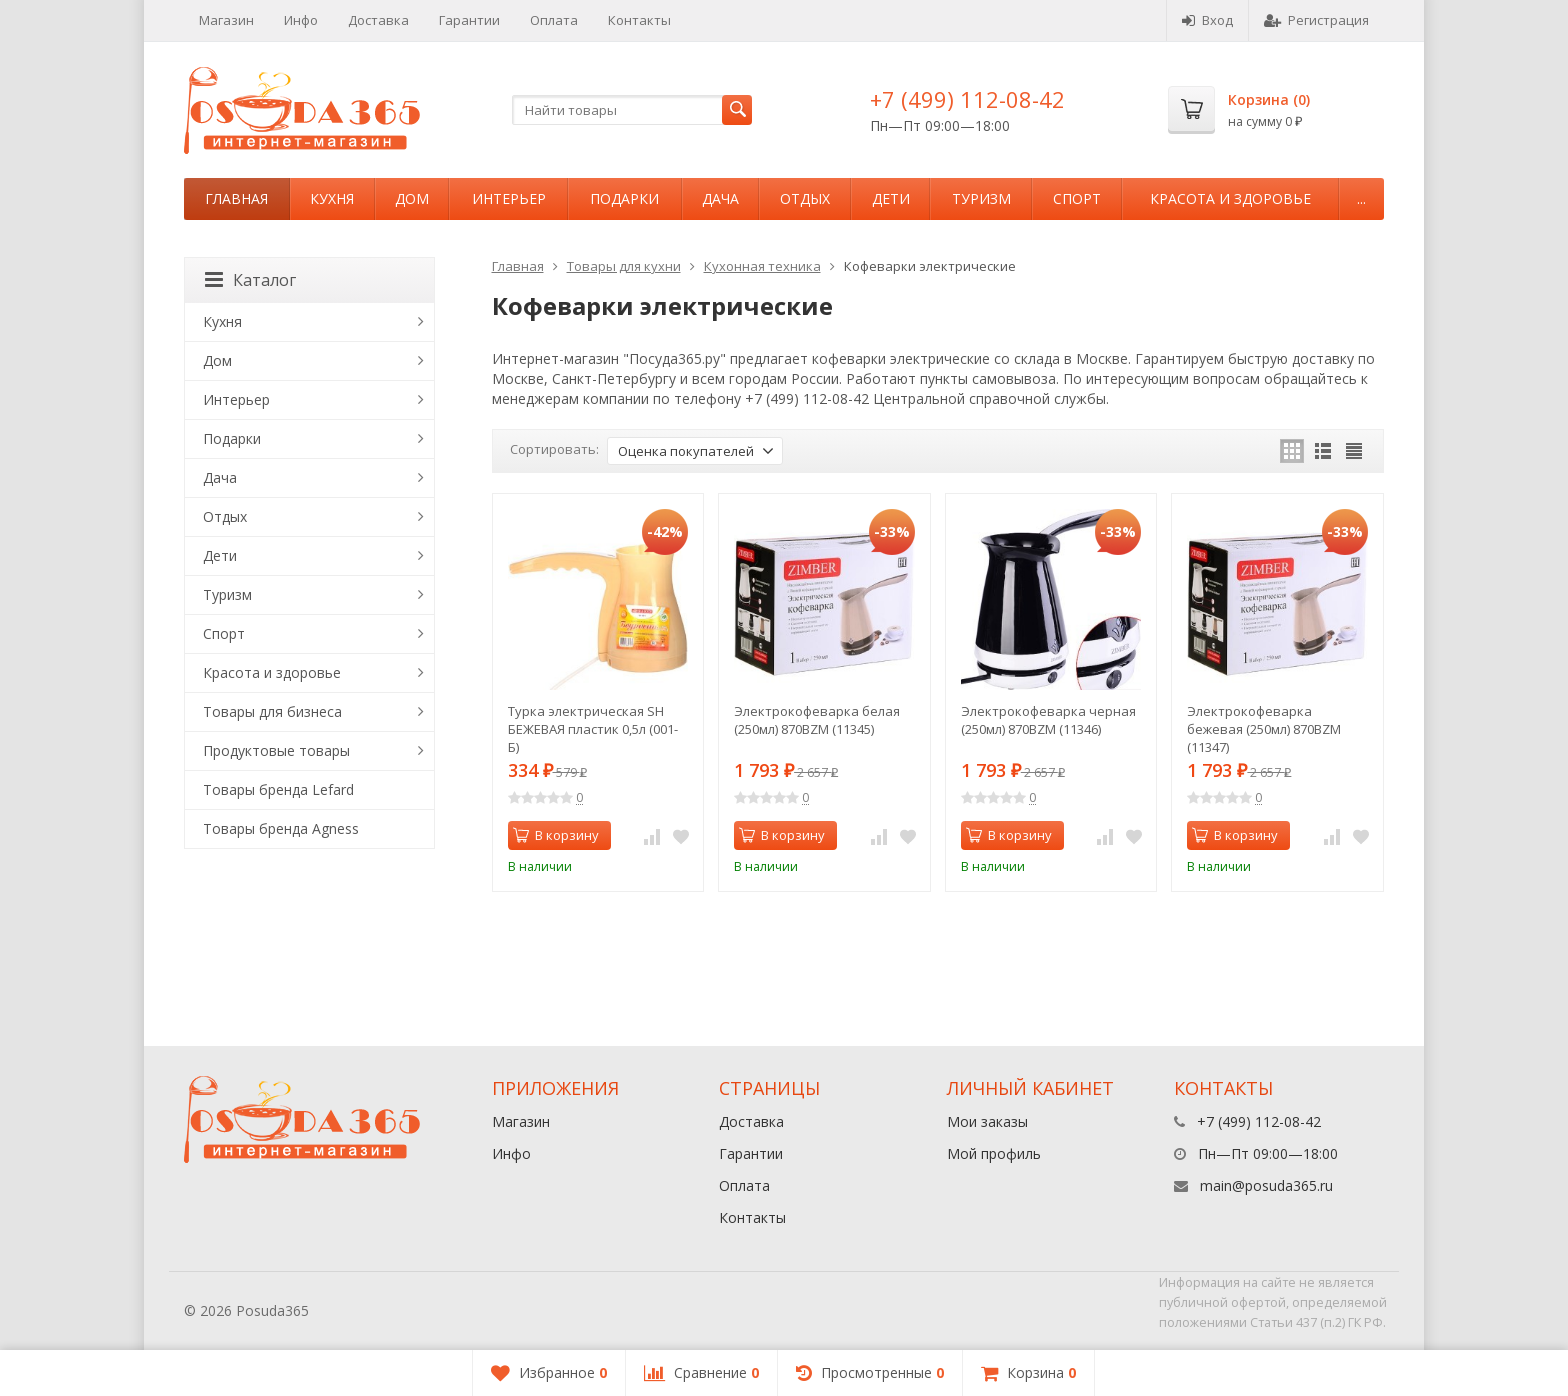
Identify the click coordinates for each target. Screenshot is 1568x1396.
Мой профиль (994, 1153)
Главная (236, 198)
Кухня (332, 198)
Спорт (1077, 198)
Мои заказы (987, 1121)
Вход (1207, 20)
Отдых (805, 198)
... (1361, 198)
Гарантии (469, 20)
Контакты (639, 20)
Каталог (250, 280)
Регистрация (1316, 20)
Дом (412, 198)
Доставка (378, 20)
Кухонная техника (762, 266)
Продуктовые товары (276, 750)
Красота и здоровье (1230, 198)
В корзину (556, 835)
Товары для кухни (624, 266)
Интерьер (509, 198)
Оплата (554, 20)
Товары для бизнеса (272, 711)
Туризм (981, 198)
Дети (891, 198)
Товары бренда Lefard (278, 789)
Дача (720, 198)
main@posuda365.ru (1266, 1185)
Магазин (226, 20)
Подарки (624, 198)
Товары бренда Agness (281, 828)
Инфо (301, 20)
